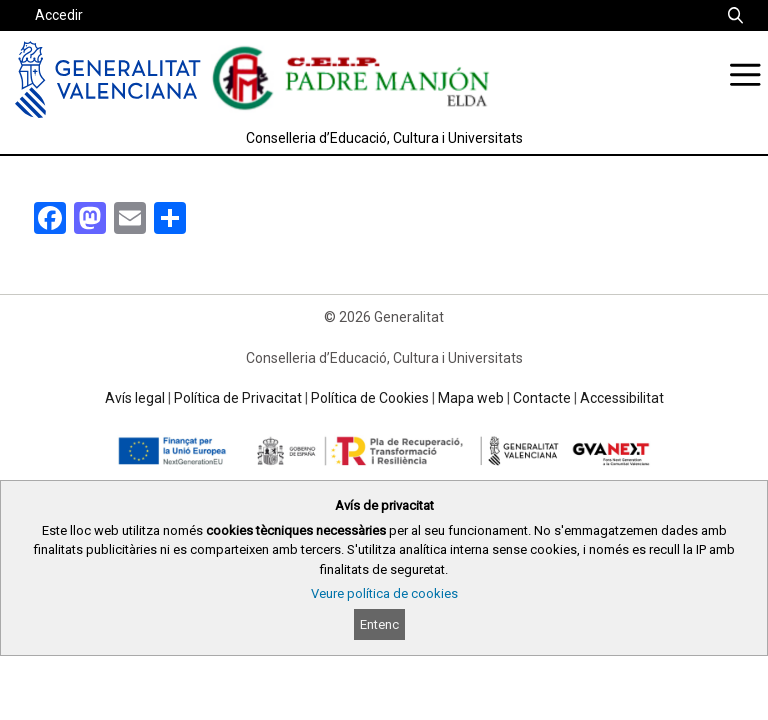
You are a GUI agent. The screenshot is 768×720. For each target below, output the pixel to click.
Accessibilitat (622, 398)
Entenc (379, 624)
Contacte (542, 398)
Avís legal (135, 398)
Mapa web (471, 398)
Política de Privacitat (238, 398)
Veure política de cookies (384, 593)
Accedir (59, 15)
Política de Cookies (370, 398)
